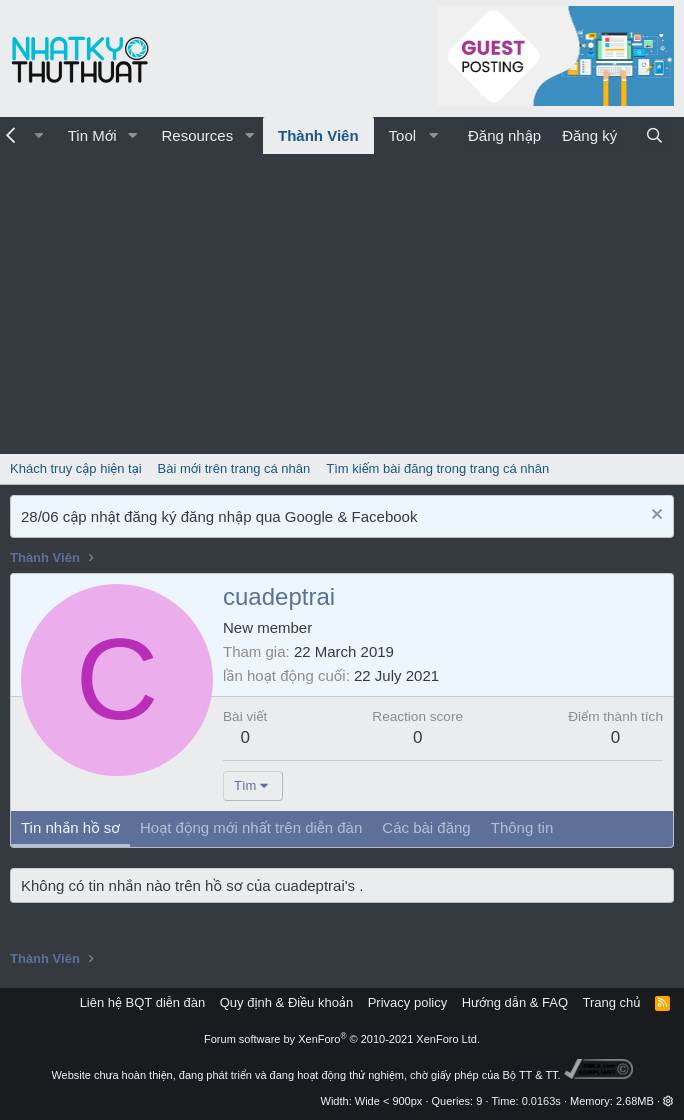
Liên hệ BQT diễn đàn (143, 1002)
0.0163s (541, 1101)
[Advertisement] (342, 304)
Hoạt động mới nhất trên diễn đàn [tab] (251, 827)
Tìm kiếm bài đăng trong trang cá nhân (437, 468)
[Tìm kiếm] (654, 135)
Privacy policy (407, 1002)
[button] (132, 135)
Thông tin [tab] (522, 827)
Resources (197, 135)
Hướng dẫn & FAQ (515, 1002)
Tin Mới (92, 135)
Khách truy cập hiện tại (76, 468)
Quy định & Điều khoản (286, 1002)
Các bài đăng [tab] (426, 827)
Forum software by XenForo (342, 1039)
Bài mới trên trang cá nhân (234, 468)
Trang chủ (612, 1002)
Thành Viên (318, 135)
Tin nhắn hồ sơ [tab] (70, 827)
